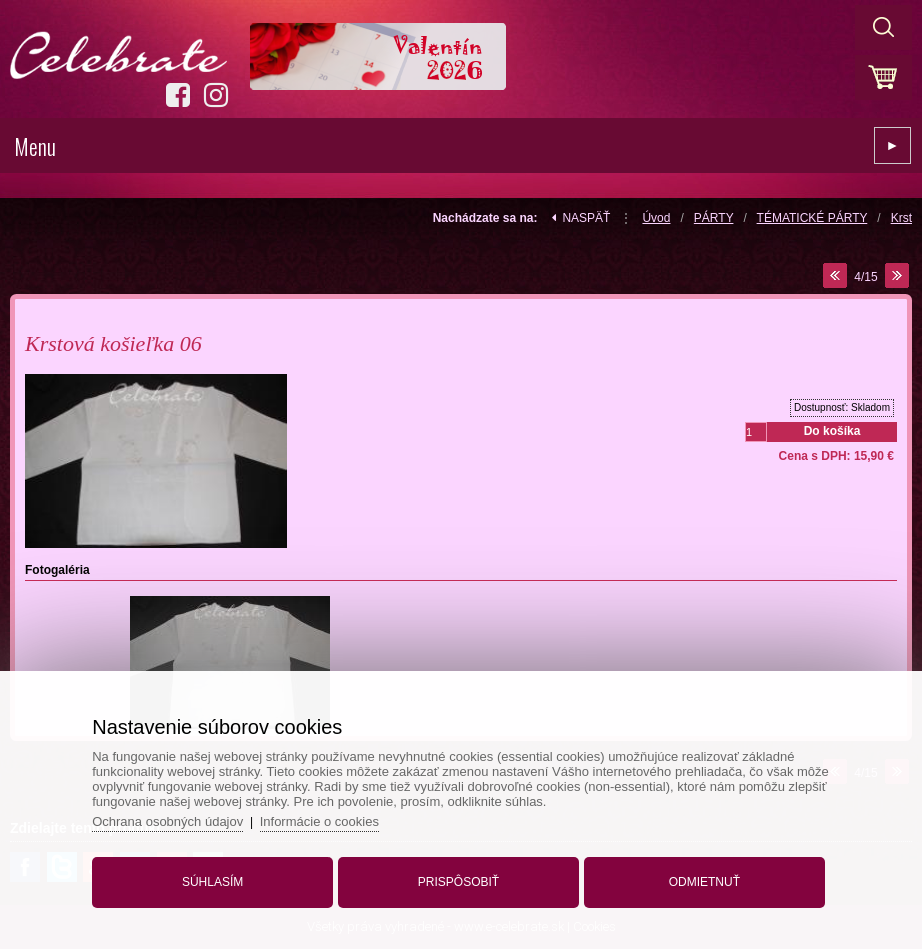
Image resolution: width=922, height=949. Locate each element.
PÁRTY (714, 218)
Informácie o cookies (319, 821)
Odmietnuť (704, 882)
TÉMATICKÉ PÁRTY (812, 218)
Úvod (656, 218)
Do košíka (832, 431)
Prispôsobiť (458, 882)
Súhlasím (212, 882)
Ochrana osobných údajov (167, 821)
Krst (901, 218)
